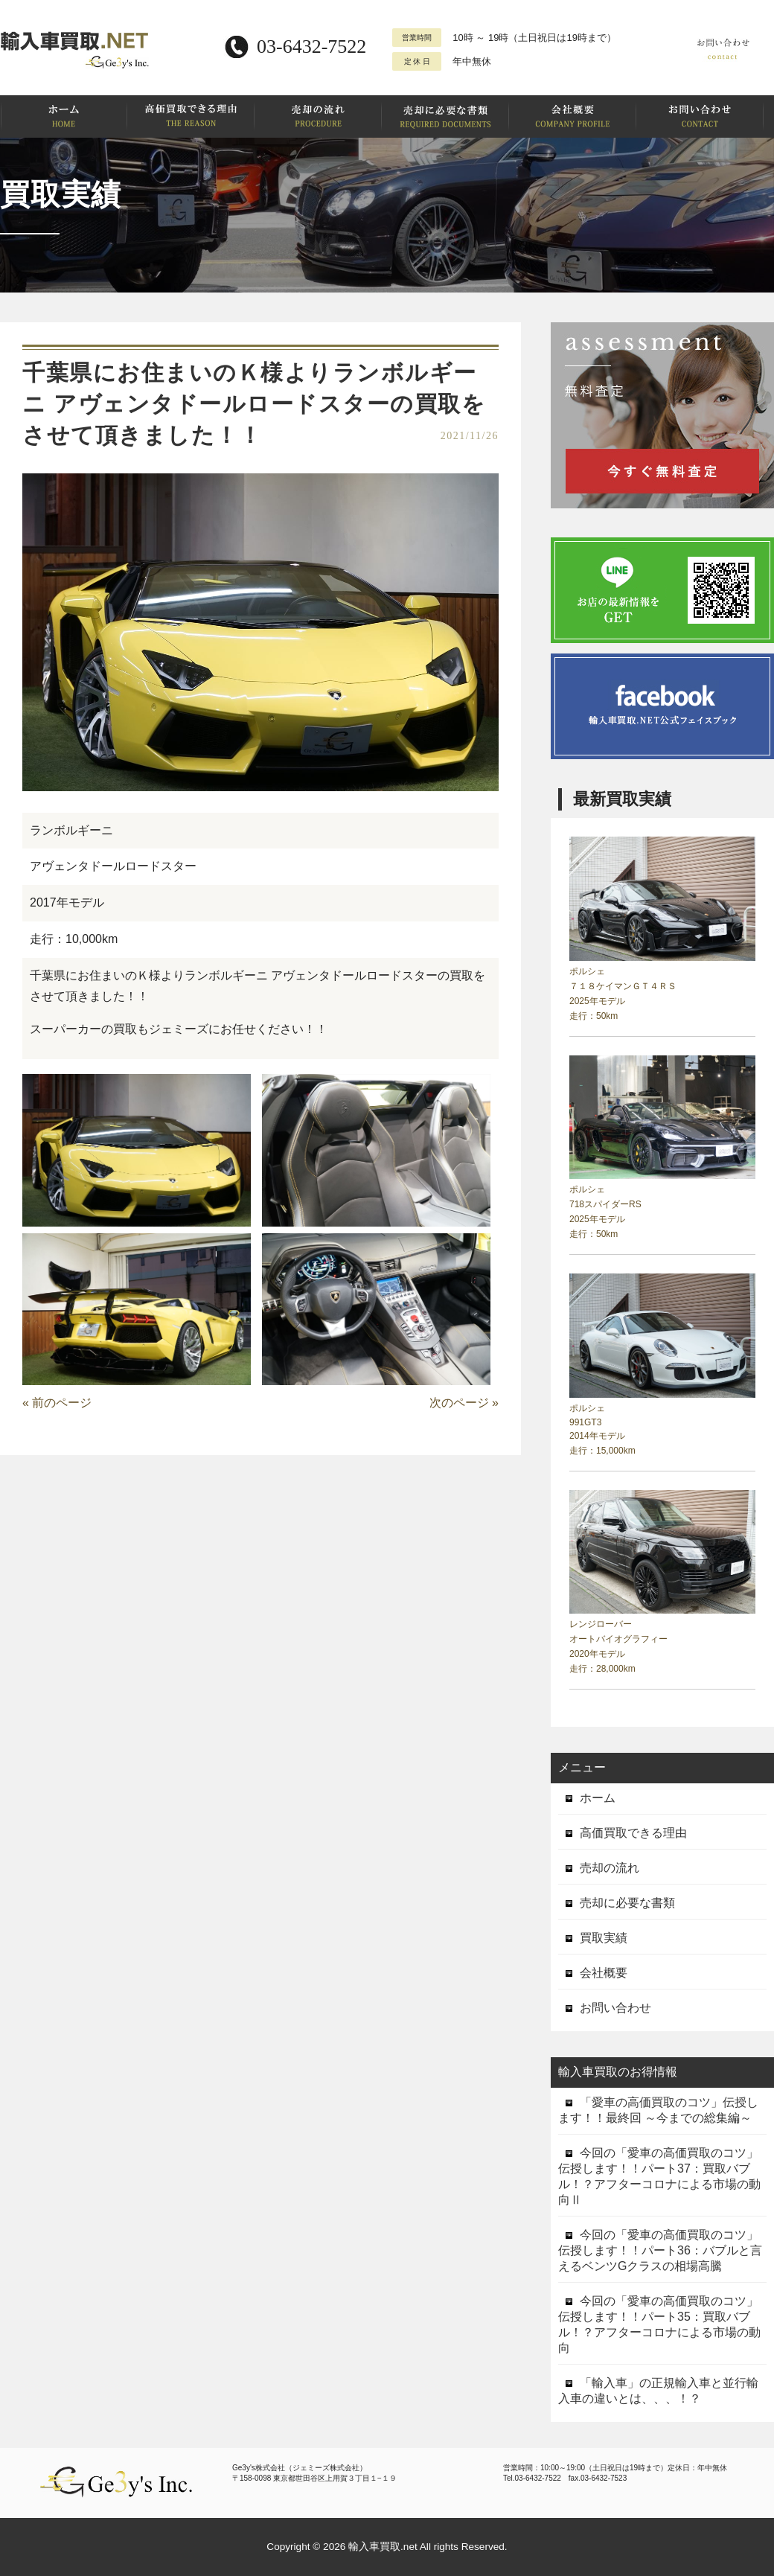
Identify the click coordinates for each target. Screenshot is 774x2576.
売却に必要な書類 (616, 1902)
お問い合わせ (604, 2007)
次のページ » (464, 1402)
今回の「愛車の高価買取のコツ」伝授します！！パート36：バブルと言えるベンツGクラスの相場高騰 (660, 2250)
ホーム (586, 1798)
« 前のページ (57, 1402)
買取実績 (592, 1937)
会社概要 (592, 1972)
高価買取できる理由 (622, 1832)
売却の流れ (598, 1867)
